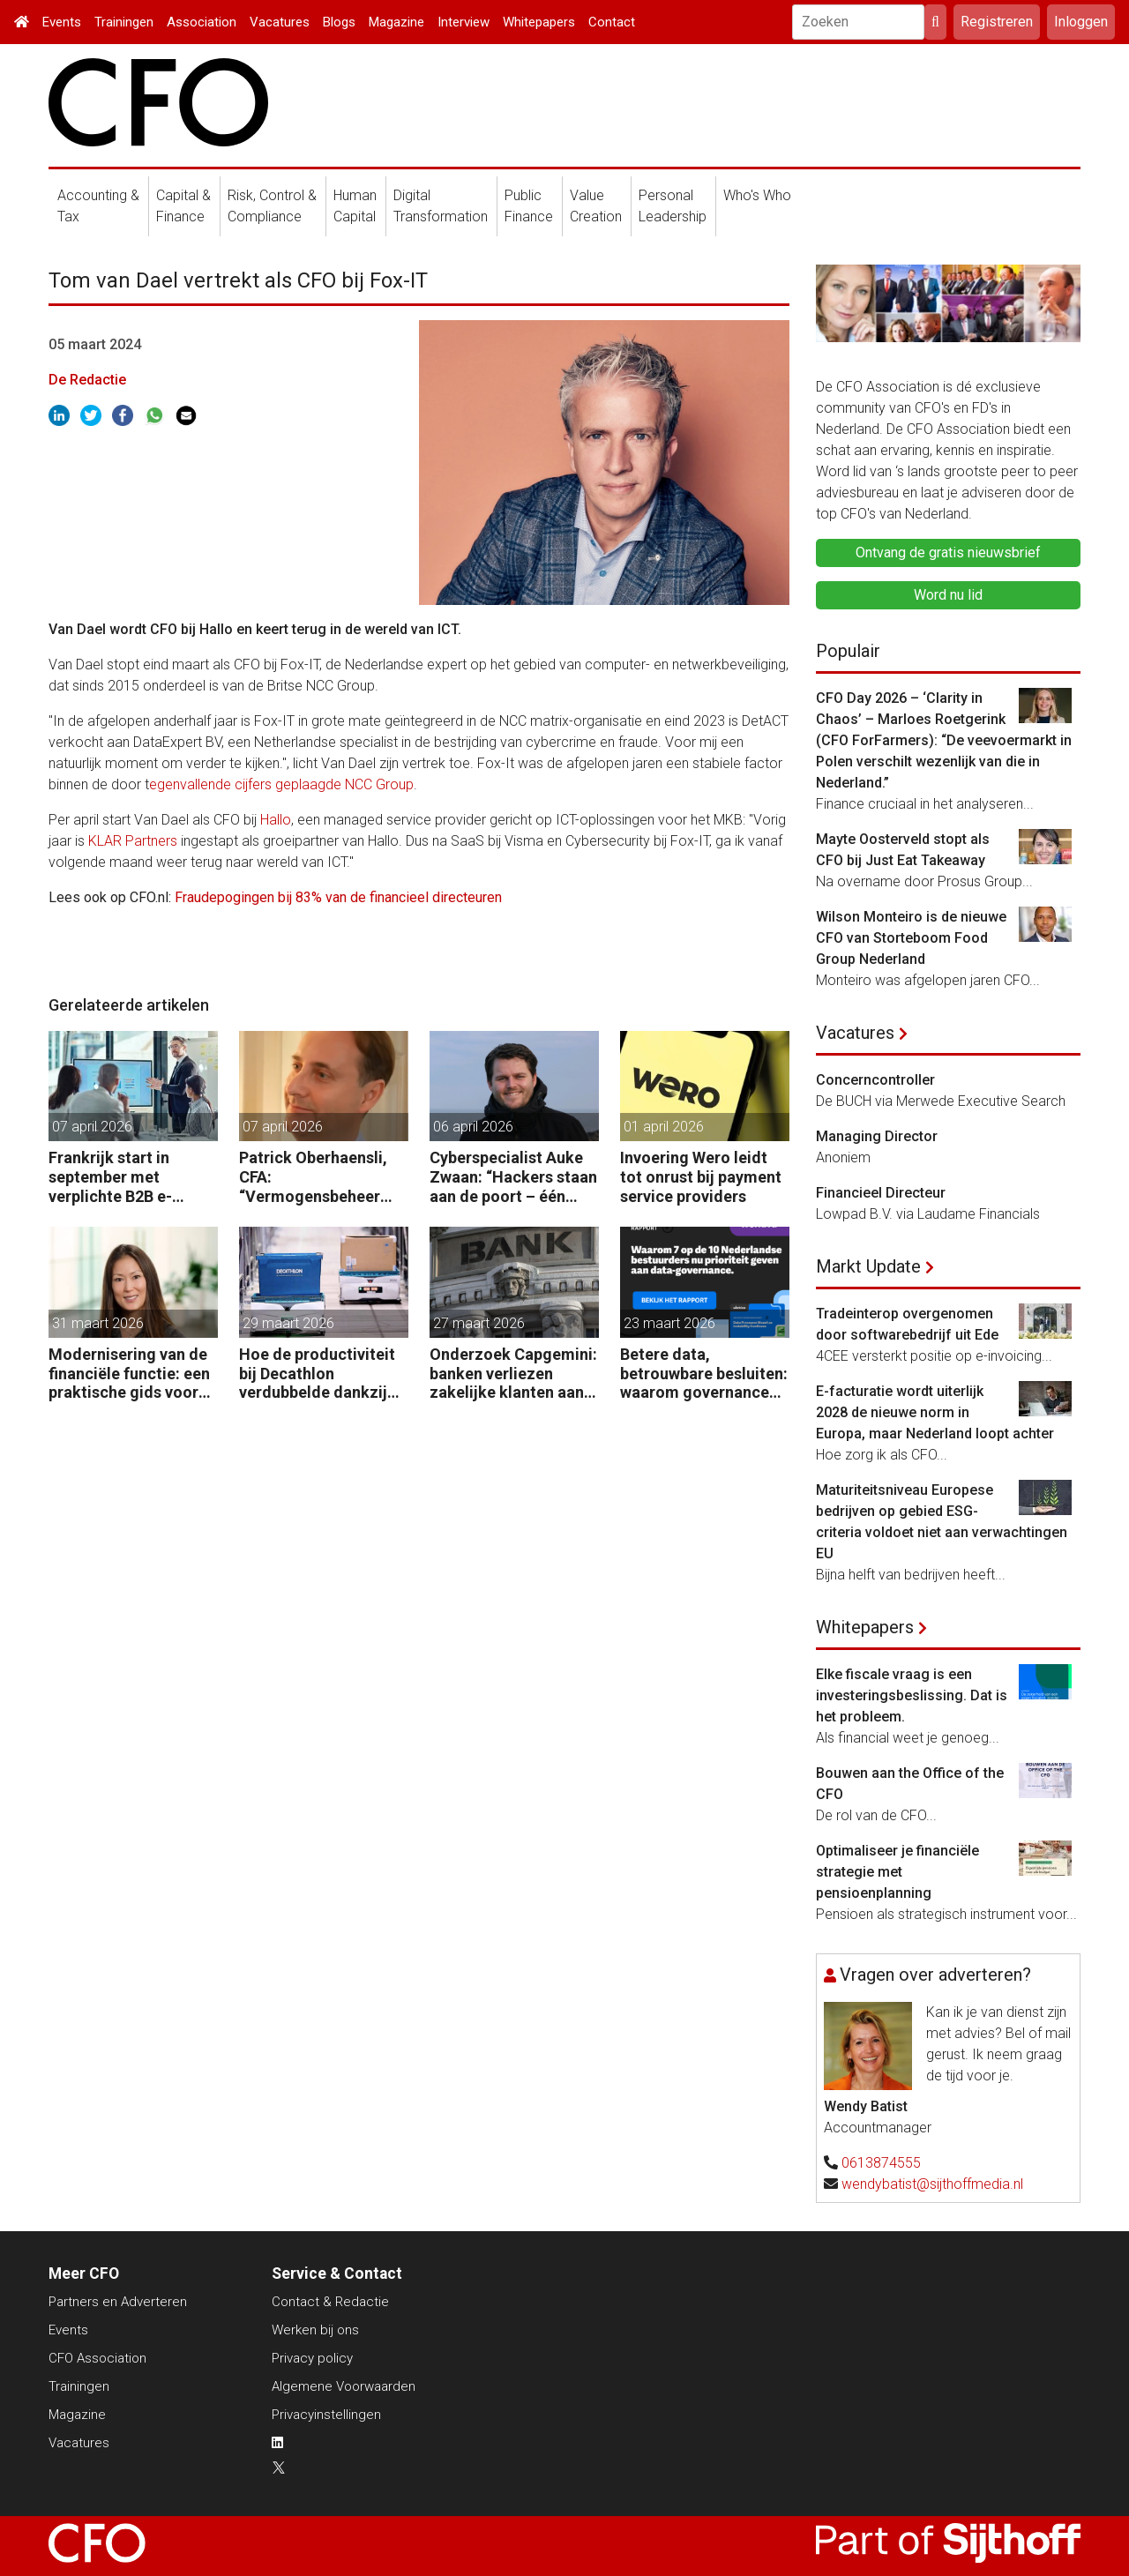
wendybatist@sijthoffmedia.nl (932, 2184)
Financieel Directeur (881, 1192)
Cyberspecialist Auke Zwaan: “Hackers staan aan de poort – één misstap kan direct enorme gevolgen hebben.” (513, 1177)
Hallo (275, 819)
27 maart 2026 (479, 1323)
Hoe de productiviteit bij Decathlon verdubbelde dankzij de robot (317, 1373)
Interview (463, 22)
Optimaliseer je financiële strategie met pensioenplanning (897, 1871)
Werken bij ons (315, 2330)
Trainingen (123, 22)
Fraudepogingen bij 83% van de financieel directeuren (338, 897)
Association (201, 22)
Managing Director (877, 1136)
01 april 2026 (664, 1126)
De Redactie (87, 379)
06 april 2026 (473, 1126)
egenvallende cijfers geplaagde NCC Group (281, 784)
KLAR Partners (132, 841)
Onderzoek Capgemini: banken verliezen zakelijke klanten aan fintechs (513, 1373)
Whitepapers (539, 22)
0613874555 (881, 2162)
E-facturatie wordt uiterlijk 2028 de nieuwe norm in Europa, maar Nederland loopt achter (935, 1412)
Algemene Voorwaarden (343, 2386)
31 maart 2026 (98, 1323)
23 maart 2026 (669, 1323)
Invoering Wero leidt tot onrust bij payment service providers (700, 1176)
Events (61, 22)
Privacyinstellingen (326, 2415)
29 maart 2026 (288, 1323)
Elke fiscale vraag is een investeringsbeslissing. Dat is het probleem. (911, 1695)
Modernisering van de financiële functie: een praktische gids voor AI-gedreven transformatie (129, 1373)
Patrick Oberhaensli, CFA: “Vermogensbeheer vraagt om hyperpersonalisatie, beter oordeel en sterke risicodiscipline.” (313, 1177)
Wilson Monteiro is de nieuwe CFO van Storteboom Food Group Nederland (911, 937)
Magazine (396, 22)
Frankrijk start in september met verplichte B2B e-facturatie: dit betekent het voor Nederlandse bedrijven (131, 1177)
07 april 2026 (92, 1126)
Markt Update (868, 1266)
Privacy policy (312, 2358)
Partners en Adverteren (118, 2302)
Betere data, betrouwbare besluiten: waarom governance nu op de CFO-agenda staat (704, 1373)
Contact (611, 22)
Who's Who (757, 195)
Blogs (339, 22)
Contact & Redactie (330, 2302)
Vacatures (280, 22)
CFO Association (97, 2358)
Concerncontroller (875, 1079)
